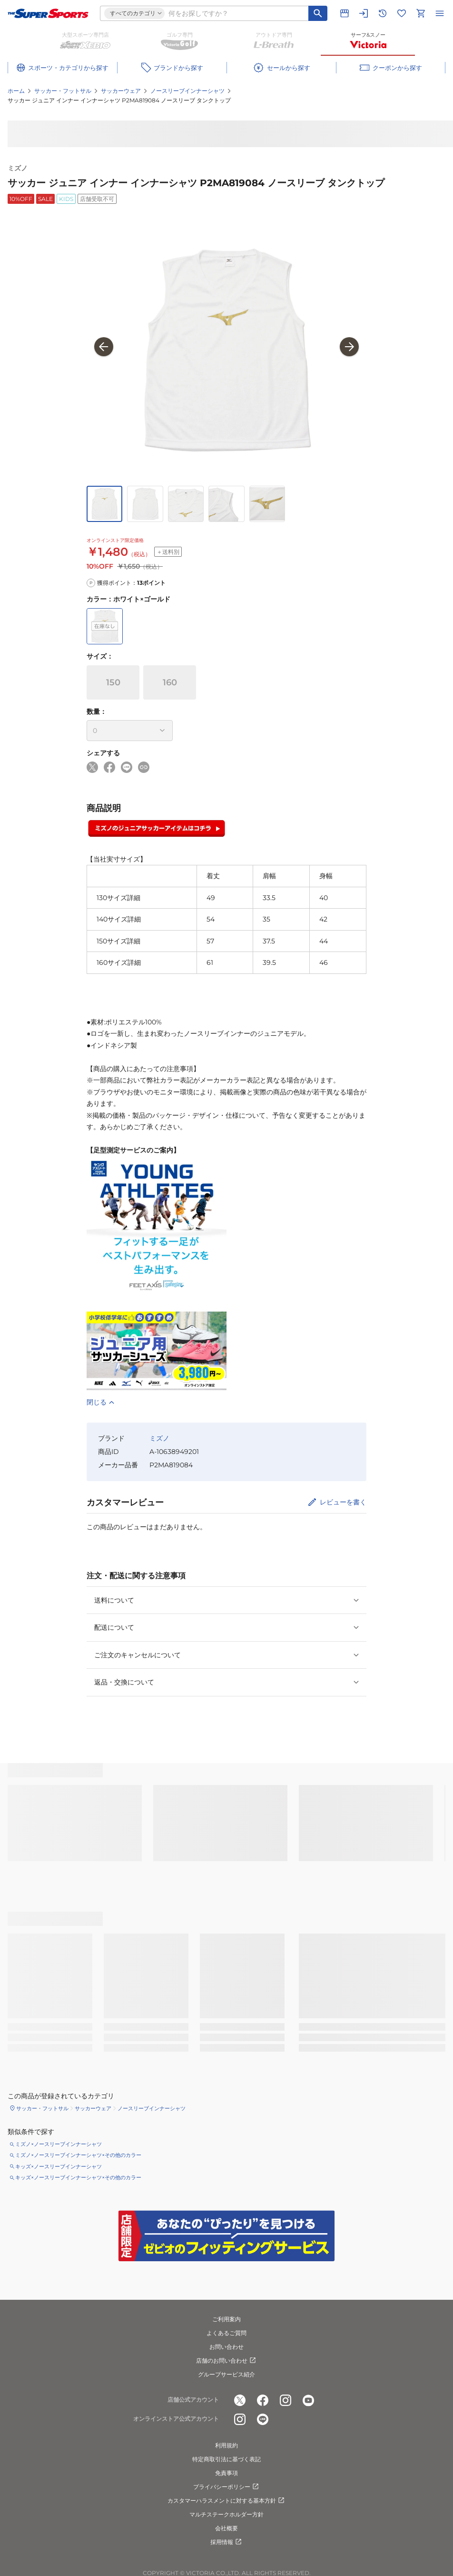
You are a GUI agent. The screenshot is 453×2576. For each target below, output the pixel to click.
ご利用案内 (226, 2319)
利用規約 (226, 2445)
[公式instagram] (285, 2400)
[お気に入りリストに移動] (401, 13)
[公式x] (240, 2400)
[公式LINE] (262, 2419)
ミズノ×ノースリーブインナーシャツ (58, 2144)
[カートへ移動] (420, 13)
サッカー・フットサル (62, 90)
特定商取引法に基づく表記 (226, 2459)
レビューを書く (343, 1502)
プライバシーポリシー (226, 2487)
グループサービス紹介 (226, 2374)
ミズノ (18, 168)
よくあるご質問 (226, 2332)
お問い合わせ (226, 2346)
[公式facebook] (262, 2400)
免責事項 (226, 2472)
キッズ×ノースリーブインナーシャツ (58, 2166)
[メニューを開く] (439, 13)
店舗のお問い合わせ (226, 2361)
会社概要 (226, 2528)
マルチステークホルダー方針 (226, 2514)
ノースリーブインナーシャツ (187, 90)
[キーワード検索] (317, 13)
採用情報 (226, 2542)
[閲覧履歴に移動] (382, 13)
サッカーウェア (121, 90)
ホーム (16, 90)
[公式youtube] (308, 2400)
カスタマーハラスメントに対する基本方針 (226, 2501)
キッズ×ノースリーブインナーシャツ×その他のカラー (78, 2177)
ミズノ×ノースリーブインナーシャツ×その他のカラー (78, 2155)
